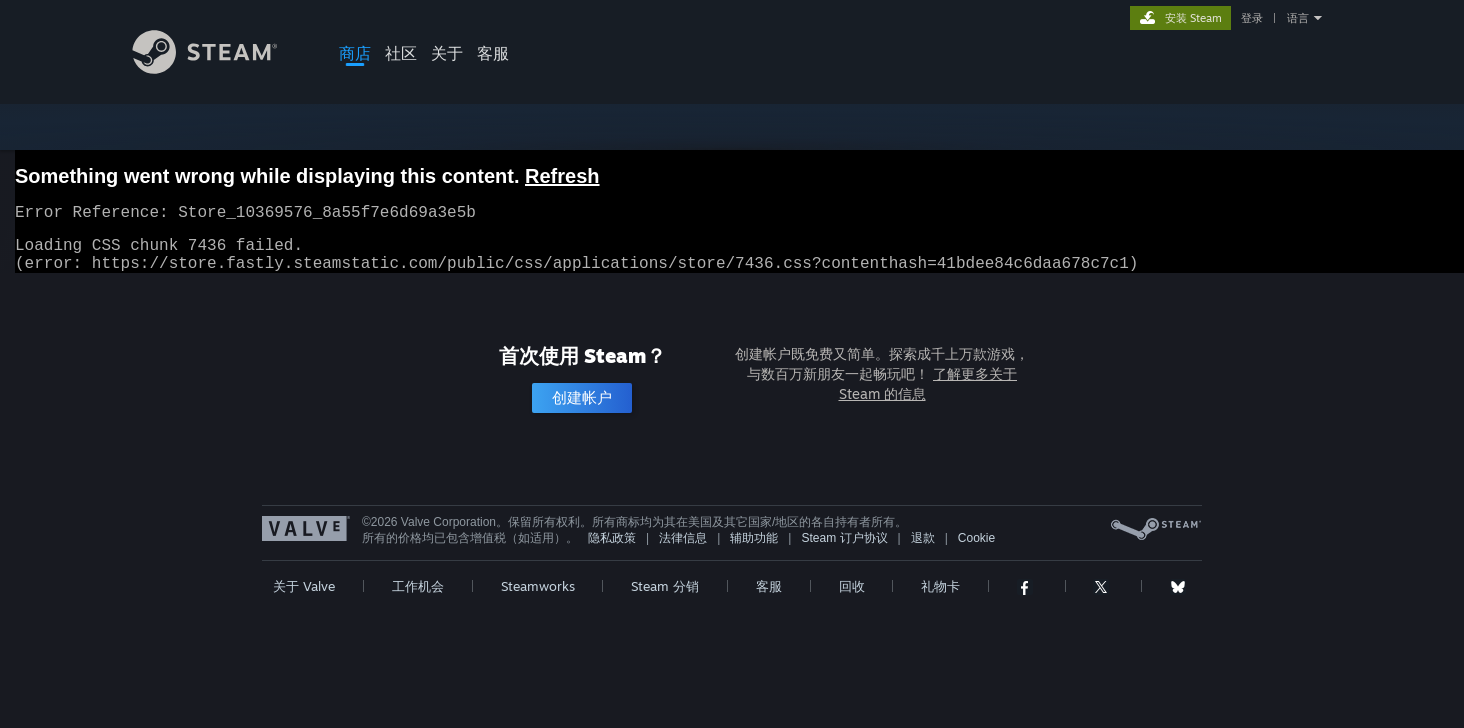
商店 (355, 53)
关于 (447, 53)
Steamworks (538, 598)
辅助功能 (754, 550)
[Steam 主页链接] (220, 68)
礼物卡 (940, 598)
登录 (1252, 18)
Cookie (976, 550)
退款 (923, 550)
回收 (852, 598)
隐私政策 (612, 550)
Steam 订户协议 (844, 550)
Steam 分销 (665, 598)
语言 (1298, 18)
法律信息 (683, 550)
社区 (401, 53)
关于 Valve (304, 598)
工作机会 (418, 598)
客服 (493, 53)
